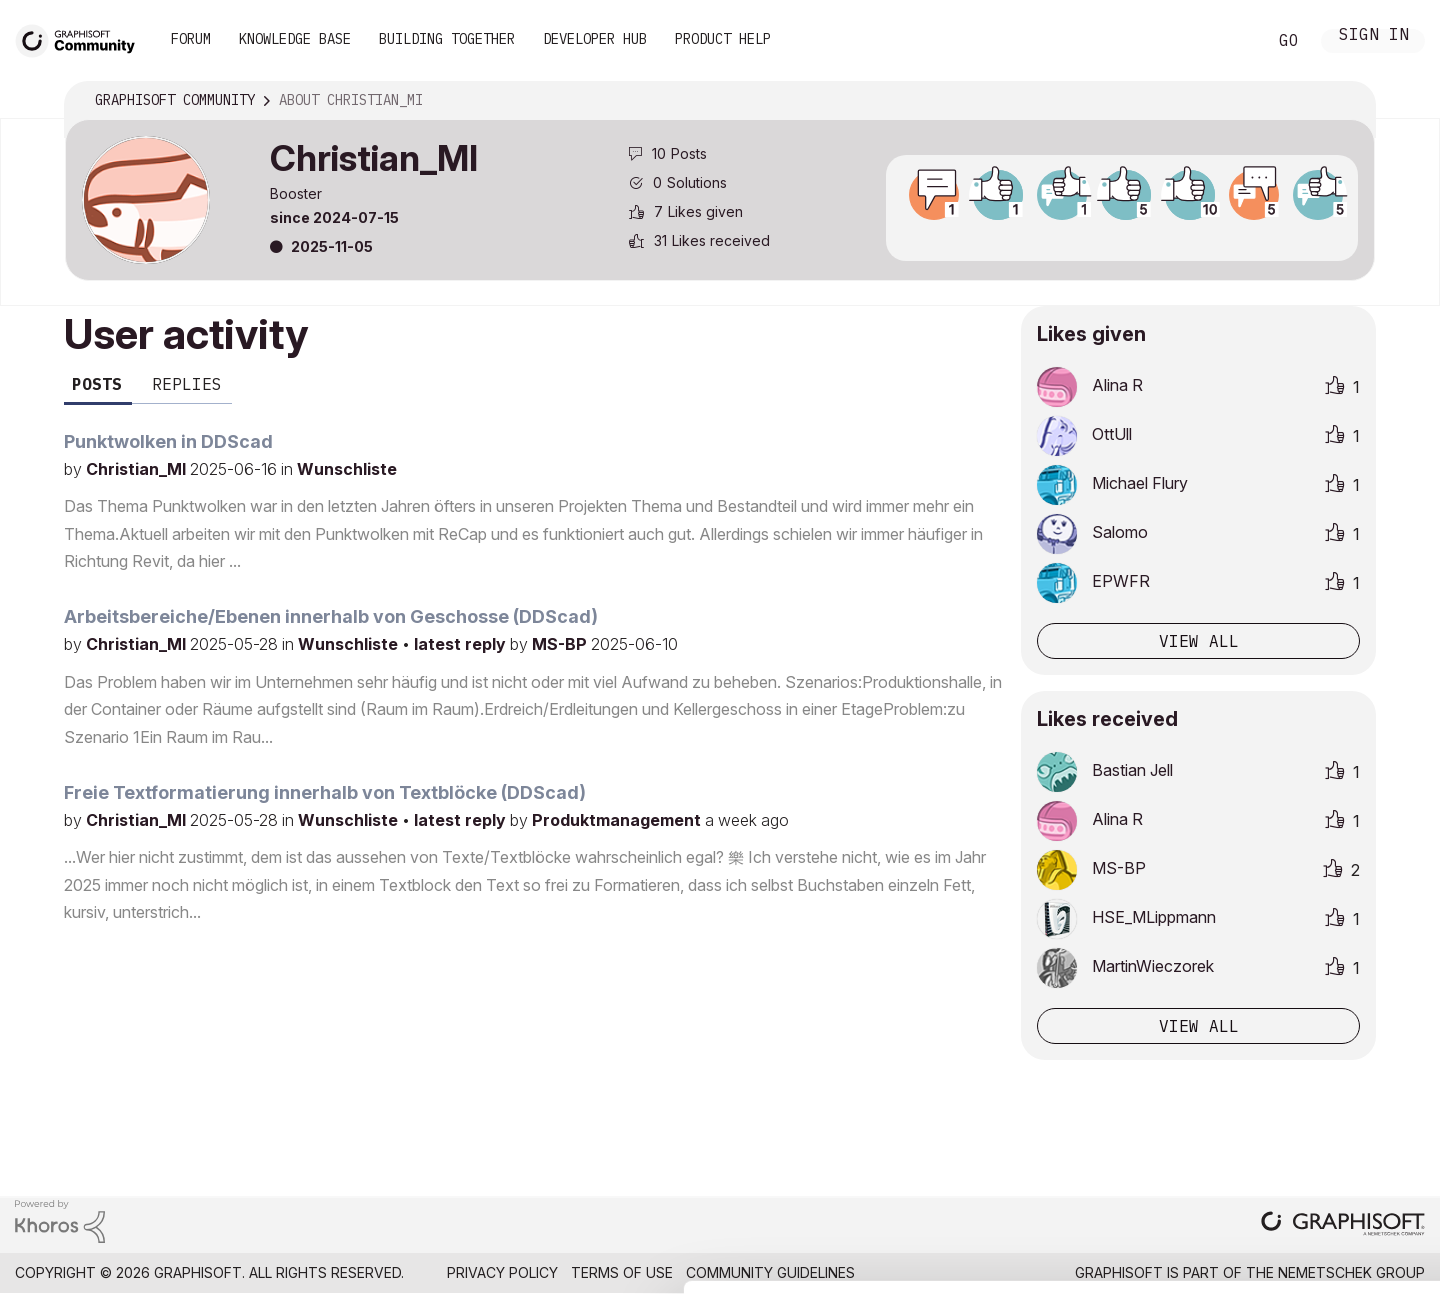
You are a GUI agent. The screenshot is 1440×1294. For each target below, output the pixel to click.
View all (1199, 641)
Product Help (723, 39)
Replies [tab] (187, 384)
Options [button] (1347, 101)
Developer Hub (595, 39)
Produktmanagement (618, 820)
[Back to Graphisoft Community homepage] (82, 38)
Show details (792, 1268)
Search (1229, 41)
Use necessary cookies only (1324, 1174)
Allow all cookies (1324, 1064)
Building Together (447, 39)
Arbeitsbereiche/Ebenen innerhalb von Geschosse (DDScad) (331, 616)
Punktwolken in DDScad (168, 441)
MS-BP (561, 644)
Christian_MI (138, 469)
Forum (191, 39)
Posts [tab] (97, 384)
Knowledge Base (295, 39)
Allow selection (1324, 1113)
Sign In (1374, 36)
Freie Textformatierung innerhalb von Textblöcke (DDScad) (325, 792)
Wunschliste (347, 469)
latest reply (462, 644)
